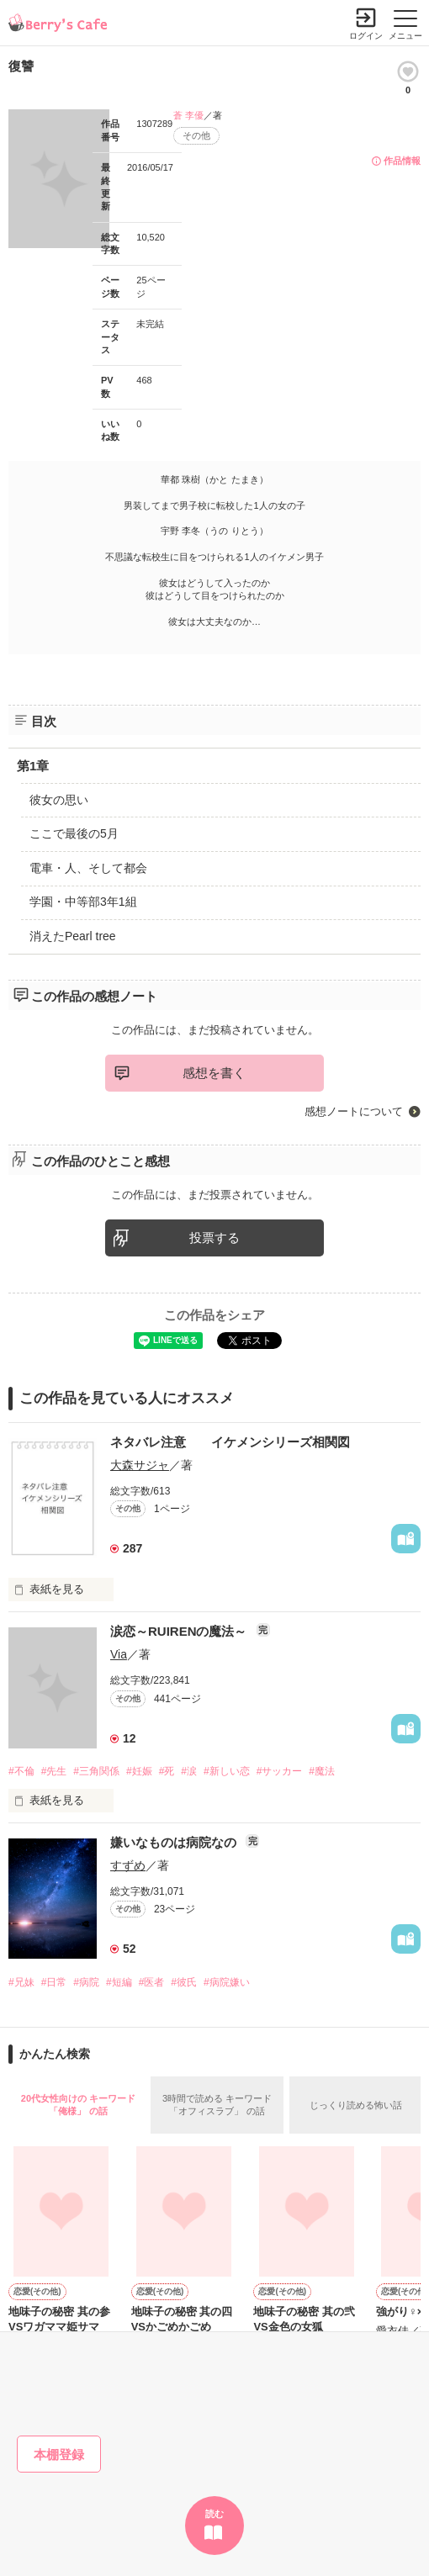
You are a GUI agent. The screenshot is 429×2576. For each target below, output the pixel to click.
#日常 (54, 1982)
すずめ (128, 1865)
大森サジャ (139, 1465)
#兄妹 (21, 1982)
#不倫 (21, 1771)
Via (118, 1654)
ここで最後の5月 (74, 833)
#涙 (189, 1771)
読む (214, 2514)
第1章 (33, 766)
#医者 (152, 1982)
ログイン (366, 35)
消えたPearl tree (72, 936)
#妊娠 (139, 1771)
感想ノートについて (354, 1111)
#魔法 (322, 1771)
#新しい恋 (227, 1771)
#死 (167, 1771)
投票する (214, 1237)
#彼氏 (184, 1982)
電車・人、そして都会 (88, 868)
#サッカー (280, 1771)
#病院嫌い (227, 1982)
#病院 (86, 1982)
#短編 (119, 1982)
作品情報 (402, 161)
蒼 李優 (188, 115)
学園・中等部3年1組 (83, 901)
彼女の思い (58, 800)
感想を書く (214, 1073)
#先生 (54, 1771)
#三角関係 (96, 1771)
